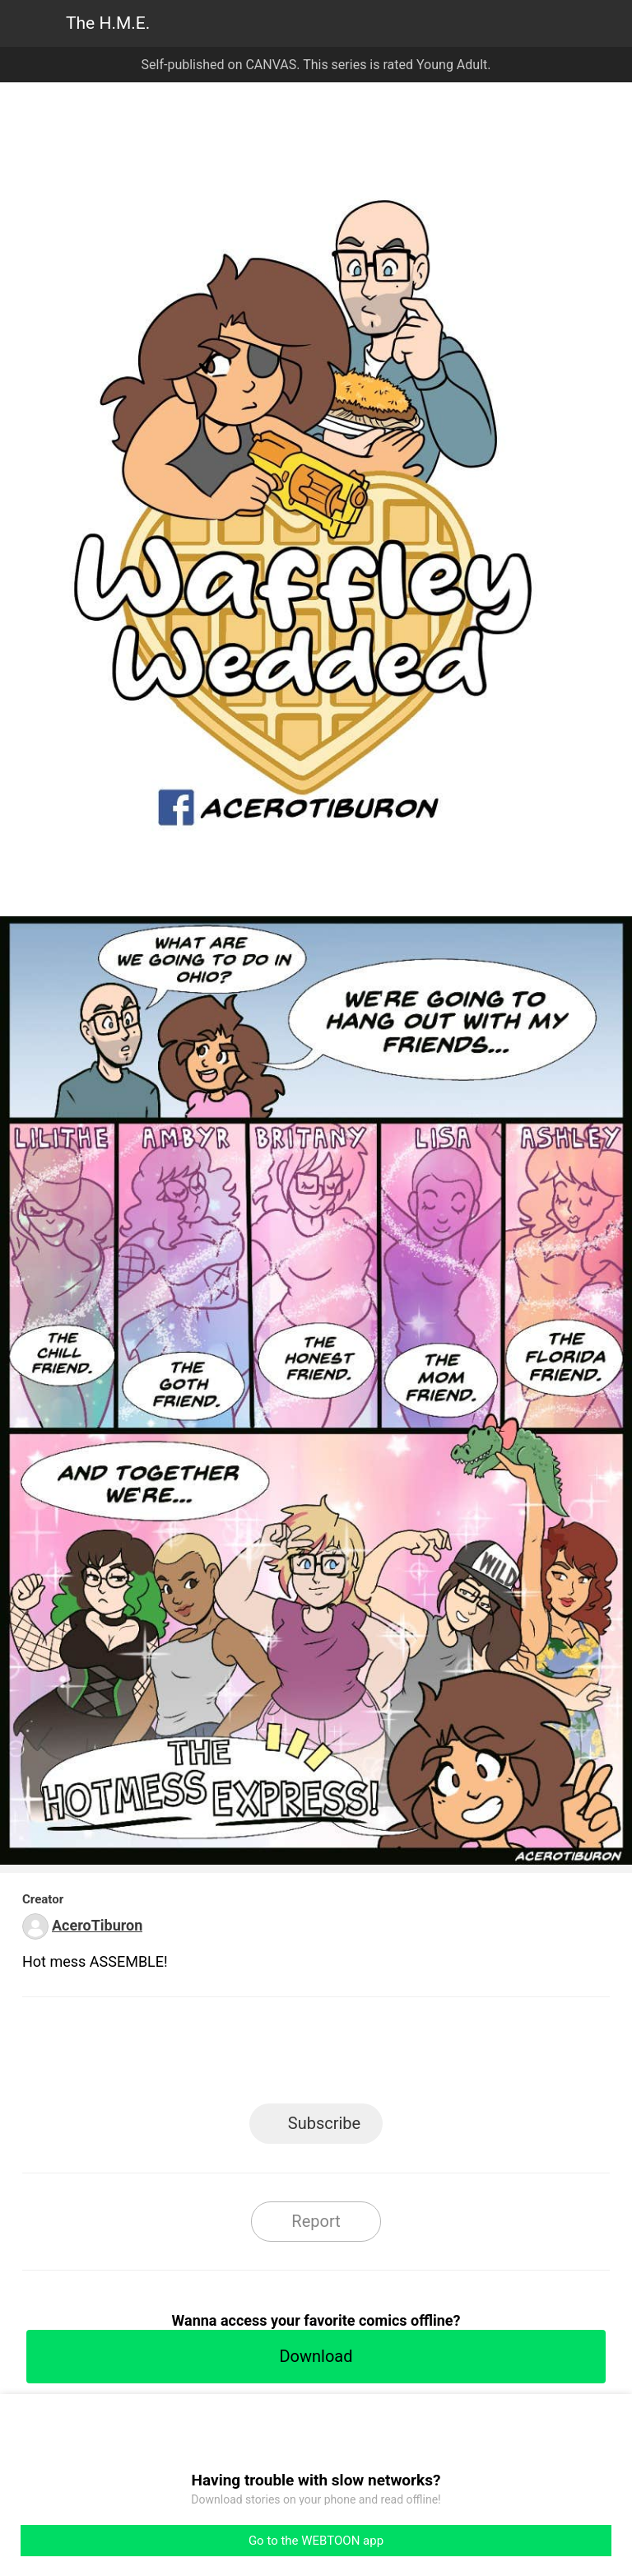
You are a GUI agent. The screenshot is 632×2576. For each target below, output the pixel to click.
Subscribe (324, 2123)
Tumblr (390, 2055)
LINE (168, 2055)
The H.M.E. (108, 23)
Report (315, 2221)
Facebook (242, 2055)
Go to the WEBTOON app (316, 2540)
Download (315, 2356)
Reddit (464, 2055)
